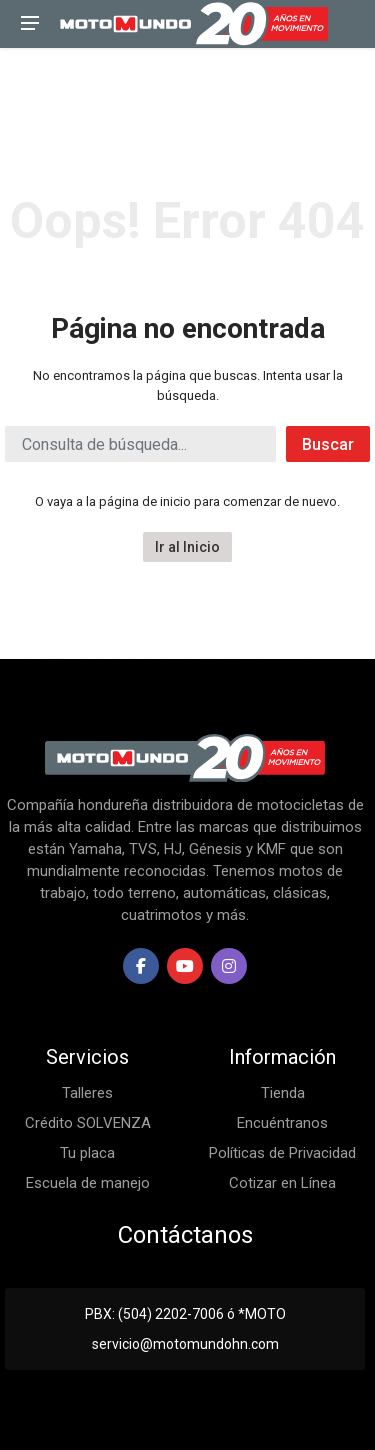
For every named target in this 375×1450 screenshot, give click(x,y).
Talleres (87, 1093)
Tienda (283, 1093)
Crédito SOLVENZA (88, 1123)
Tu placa (87, 1153)
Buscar (328, 444)
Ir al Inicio (187, 547)
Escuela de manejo (88, 1183)
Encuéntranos (282, 1123)
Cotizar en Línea (282, 1183)
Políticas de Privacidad (282, 1153)
